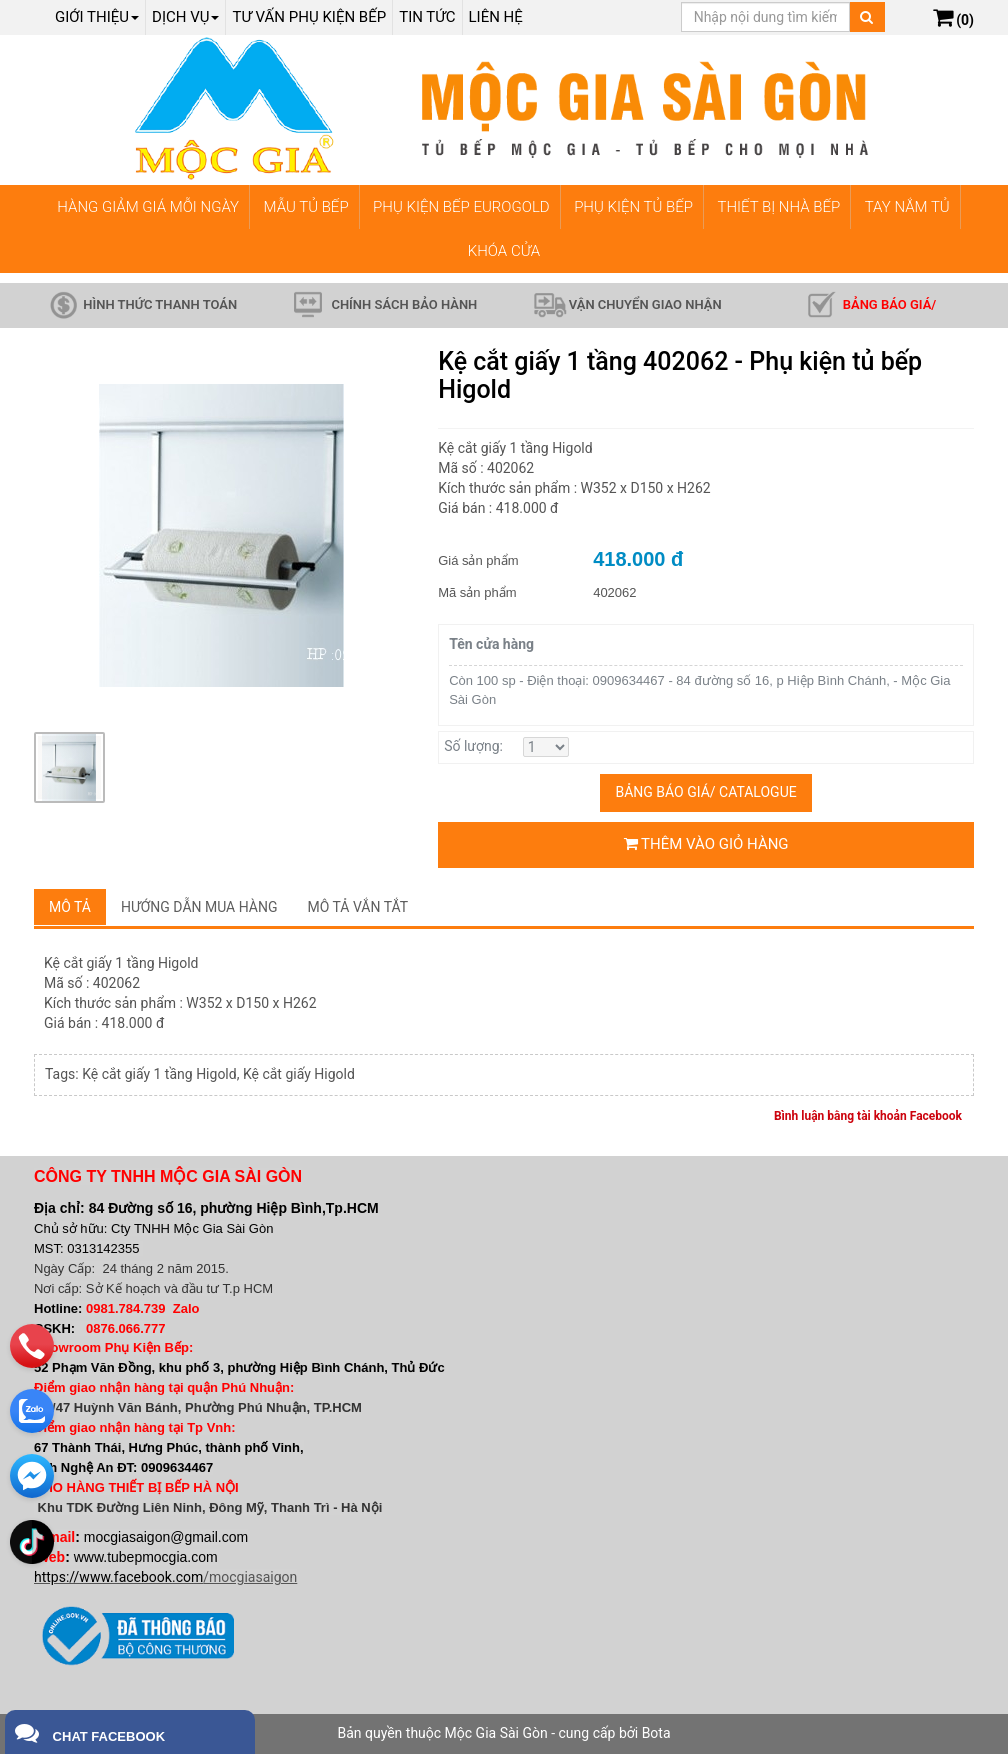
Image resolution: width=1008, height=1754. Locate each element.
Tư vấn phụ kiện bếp (309, 17)
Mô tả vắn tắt (358, 907)
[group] (221, 535)
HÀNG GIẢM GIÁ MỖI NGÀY (148, 207)
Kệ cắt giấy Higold (299, 1074)
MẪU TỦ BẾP (306, 207)
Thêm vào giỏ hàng (706, 844)
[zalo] (32, 1407)
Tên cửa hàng (491, 644)
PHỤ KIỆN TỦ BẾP (633, 207)
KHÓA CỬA (504, 251)
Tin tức (427, 17)
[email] (32, 1472)
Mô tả (70, 907)
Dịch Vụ (185, 17)
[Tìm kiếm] (866, 17)
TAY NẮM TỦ (907, 207)
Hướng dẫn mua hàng (199, 907)
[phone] (32, 1342)
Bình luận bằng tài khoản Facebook (868, 1116)
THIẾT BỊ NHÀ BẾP (778, 207)
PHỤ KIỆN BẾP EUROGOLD (461, 207)
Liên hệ (496, 17)
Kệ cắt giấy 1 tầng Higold (159, 1074)
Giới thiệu (97, 17)
